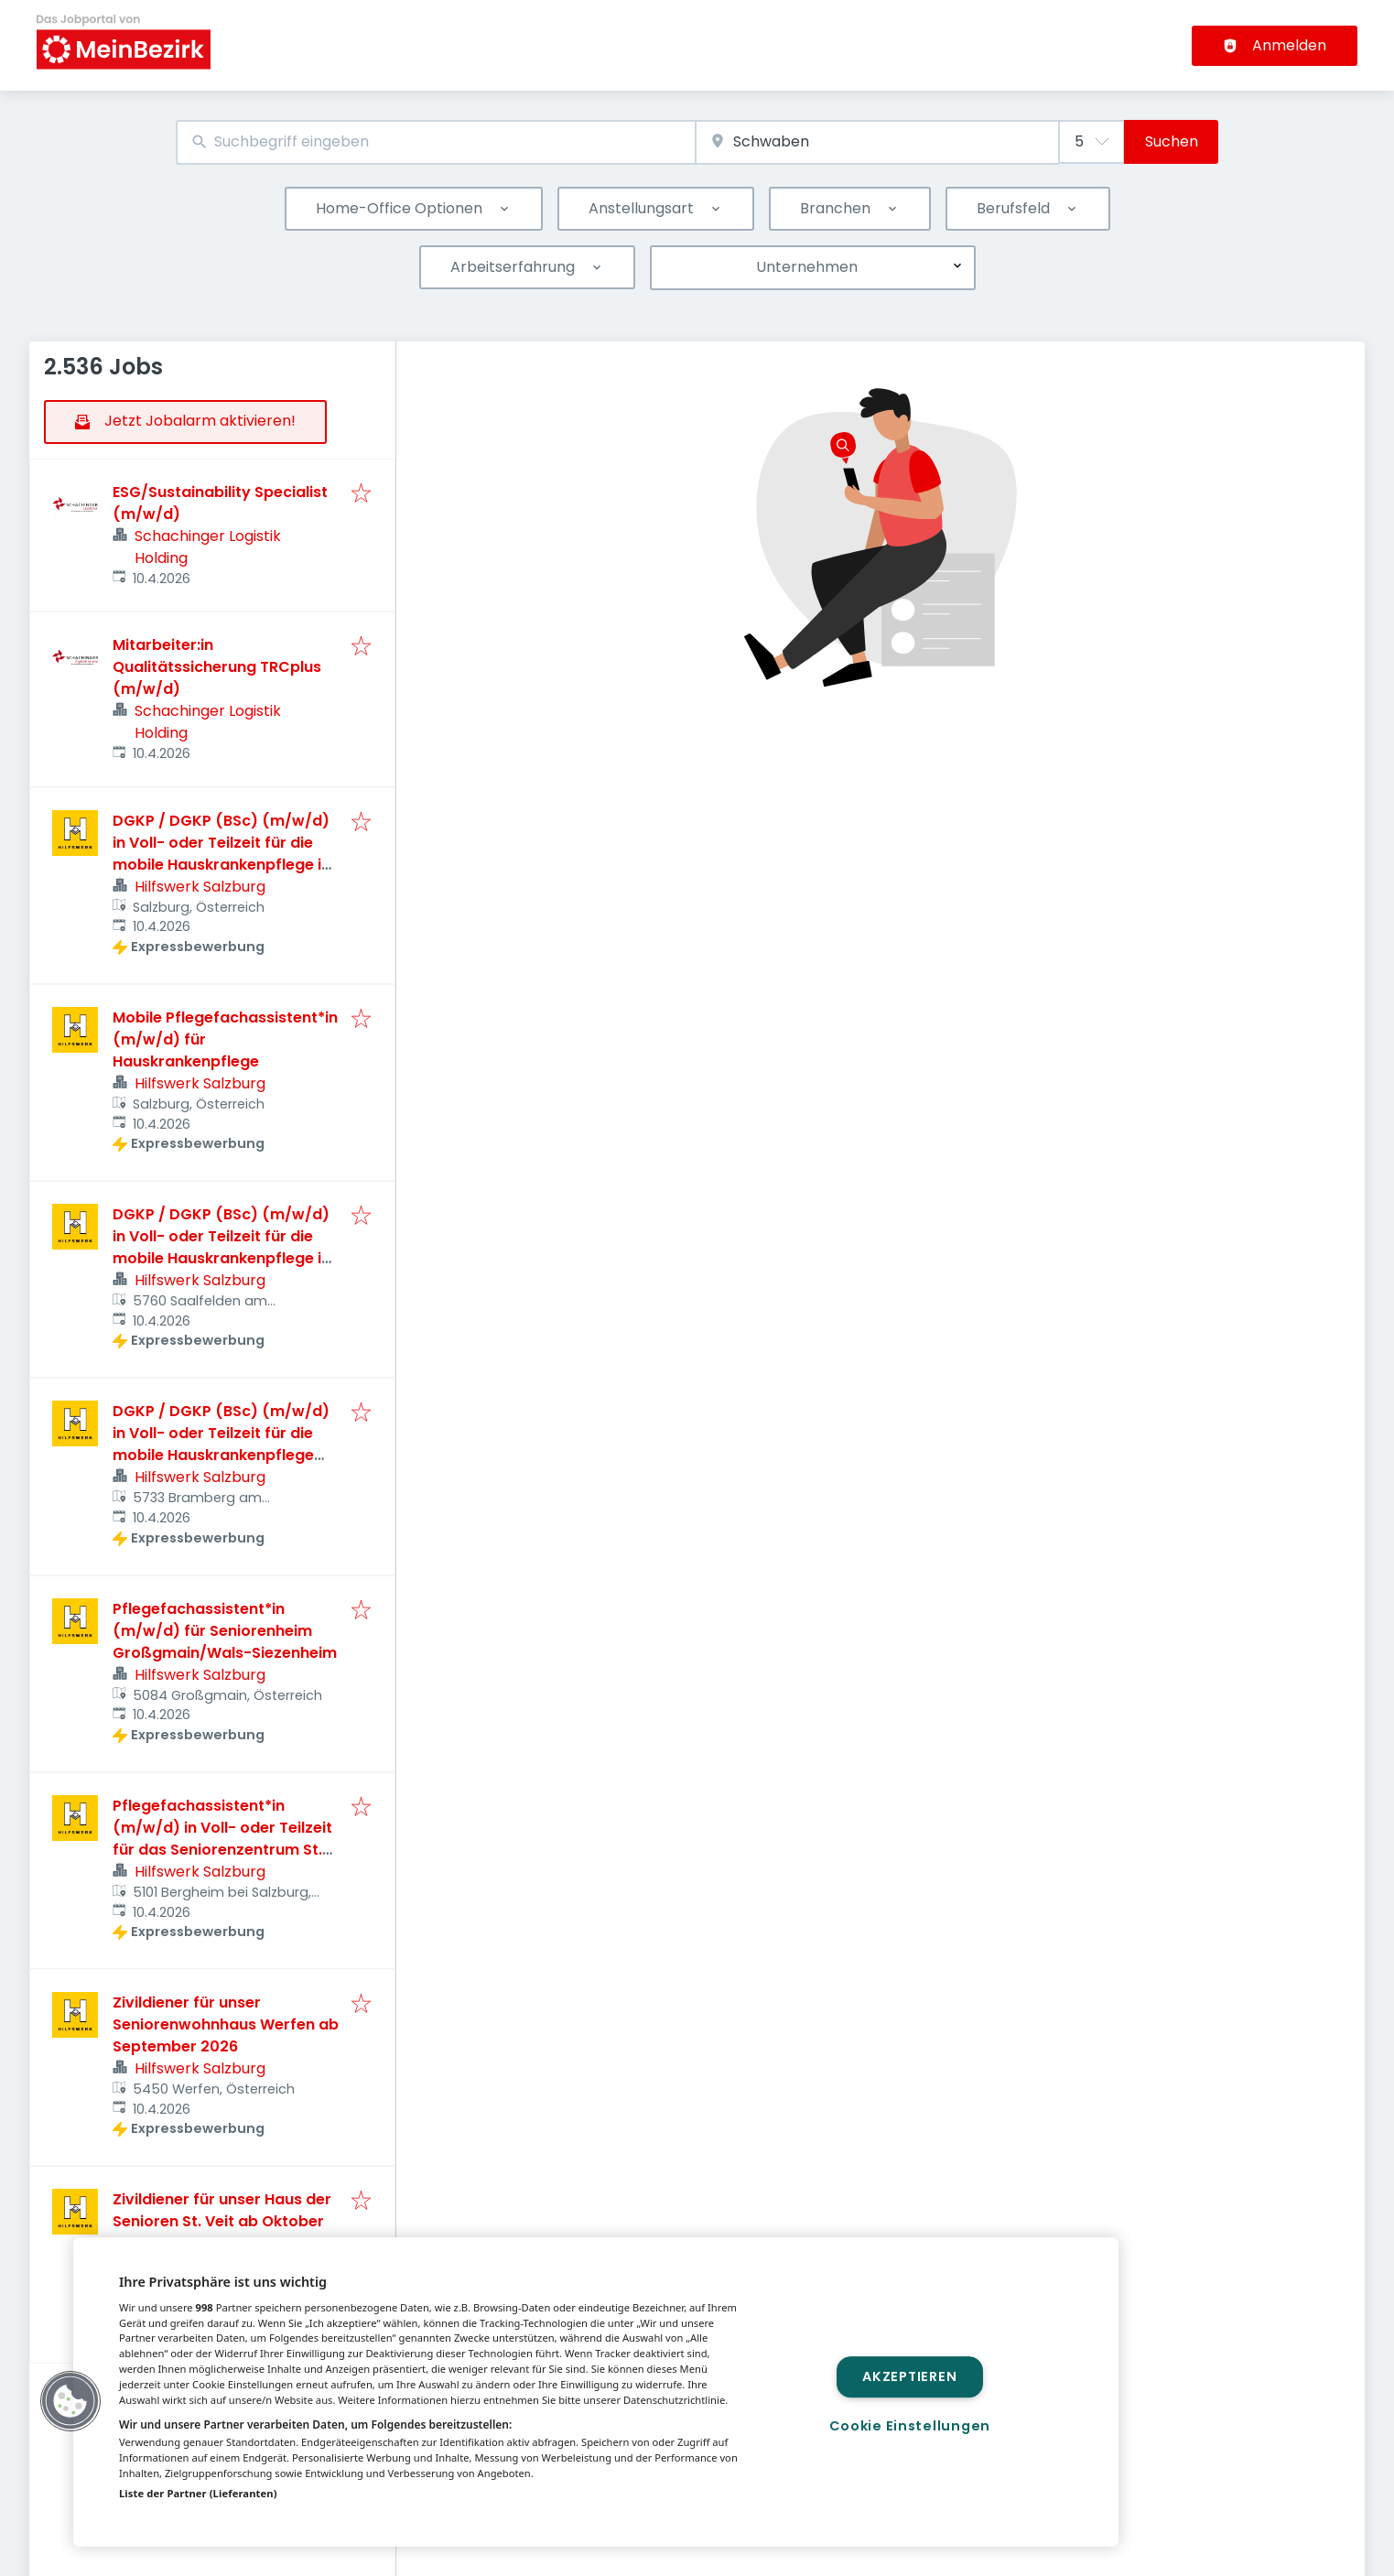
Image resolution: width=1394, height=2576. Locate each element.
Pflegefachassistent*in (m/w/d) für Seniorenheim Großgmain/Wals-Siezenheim (225, 1630)
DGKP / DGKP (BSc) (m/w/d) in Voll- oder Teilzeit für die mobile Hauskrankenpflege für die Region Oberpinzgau (221, 1444)
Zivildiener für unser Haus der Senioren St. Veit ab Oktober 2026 (222, 2221)
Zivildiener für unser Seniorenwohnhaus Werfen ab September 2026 (226, 2024)
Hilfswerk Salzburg (200, 886)
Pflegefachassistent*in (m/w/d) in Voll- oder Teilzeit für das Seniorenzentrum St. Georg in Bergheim (222, 1838)
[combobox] (436, 142)
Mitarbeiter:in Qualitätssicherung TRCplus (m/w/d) (217, 666)
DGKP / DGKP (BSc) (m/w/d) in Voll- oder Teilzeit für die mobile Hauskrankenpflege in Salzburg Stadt (221, 853)
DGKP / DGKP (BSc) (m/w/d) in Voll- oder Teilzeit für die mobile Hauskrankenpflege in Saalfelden (221, 1247)
